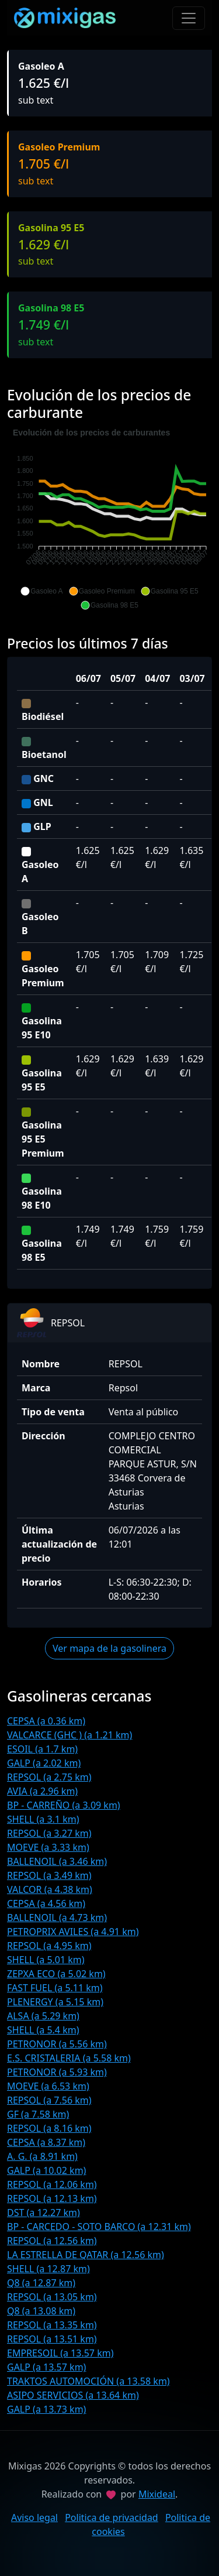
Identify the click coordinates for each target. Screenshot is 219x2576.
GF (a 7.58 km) (38, 2114)
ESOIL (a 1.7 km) (42, 1749)
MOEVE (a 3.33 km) (48, 1847)
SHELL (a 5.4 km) (43, 2029)
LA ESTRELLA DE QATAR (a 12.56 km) (85, 2254)
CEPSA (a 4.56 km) (46, 1903)
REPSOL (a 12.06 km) (52, 2184)
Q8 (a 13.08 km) (41, 2310)
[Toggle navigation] (188, 18)
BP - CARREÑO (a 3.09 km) (63, 1805)
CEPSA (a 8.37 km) (46, 2142)
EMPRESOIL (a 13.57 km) (60, 2353)
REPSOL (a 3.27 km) (49, 1833)
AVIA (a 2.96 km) (42, 1791)
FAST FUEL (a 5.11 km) (55, 1987)
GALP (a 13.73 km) (46, 2409)
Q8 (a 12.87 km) (41, 2282)
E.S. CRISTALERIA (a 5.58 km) (69, 2058)
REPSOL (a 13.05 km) (52, 2296)
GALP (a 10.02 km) (46, 2170)
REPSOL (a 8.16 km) (49, 2128)
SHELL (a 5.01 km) (46, 1959)
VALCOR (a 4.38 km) (49, 1889)
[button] (41, 591)
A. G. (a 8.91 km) (42, 2156)
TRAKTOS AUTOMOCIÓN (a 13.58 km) (88, 2381)
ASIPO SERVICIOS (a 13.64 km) (73, 2395)
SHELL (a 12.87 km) (48, 2268)
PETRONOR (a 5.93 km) (57, 2072)
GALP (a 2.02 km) (44, 1763)
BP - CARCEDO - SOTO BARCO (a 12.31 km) (99, 2226)
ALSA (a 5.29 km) (43, 2015)
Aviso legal (34, 2517)
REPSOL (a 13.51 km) (52, 2339)
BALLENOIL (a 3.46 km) (57, 1861)
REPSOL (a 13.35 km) (52, 2324)
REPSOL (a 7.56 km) (49, 2100)
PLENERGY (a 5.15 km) (55, 2001)
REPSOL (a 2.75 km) (49, 1777)
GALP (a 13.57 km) (46, 2367)
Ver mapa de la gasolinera (109, 1648)
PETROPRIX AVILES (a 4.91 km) (73, 1931)
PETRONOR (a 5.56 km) (57, 2044)
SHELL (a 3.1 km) (43, 1819)
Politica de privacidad (111, 2517)
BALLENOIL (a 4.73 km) (57, 1917)
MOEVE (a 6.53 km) (48, 2086)
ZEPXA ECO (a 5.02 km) (56, 1973)
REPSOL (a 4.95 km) (49, 1945)
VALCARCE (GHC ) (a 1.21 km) (69, 1734)
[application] (109, 519)
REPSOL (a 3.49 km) (49, 1875)
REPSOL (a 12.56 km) (52, 2240)
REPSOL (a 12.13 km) (52, 2198)
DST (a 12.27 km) (43, 2212)
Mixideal (156, 2494)
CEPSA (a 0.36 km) (46, 1720)
